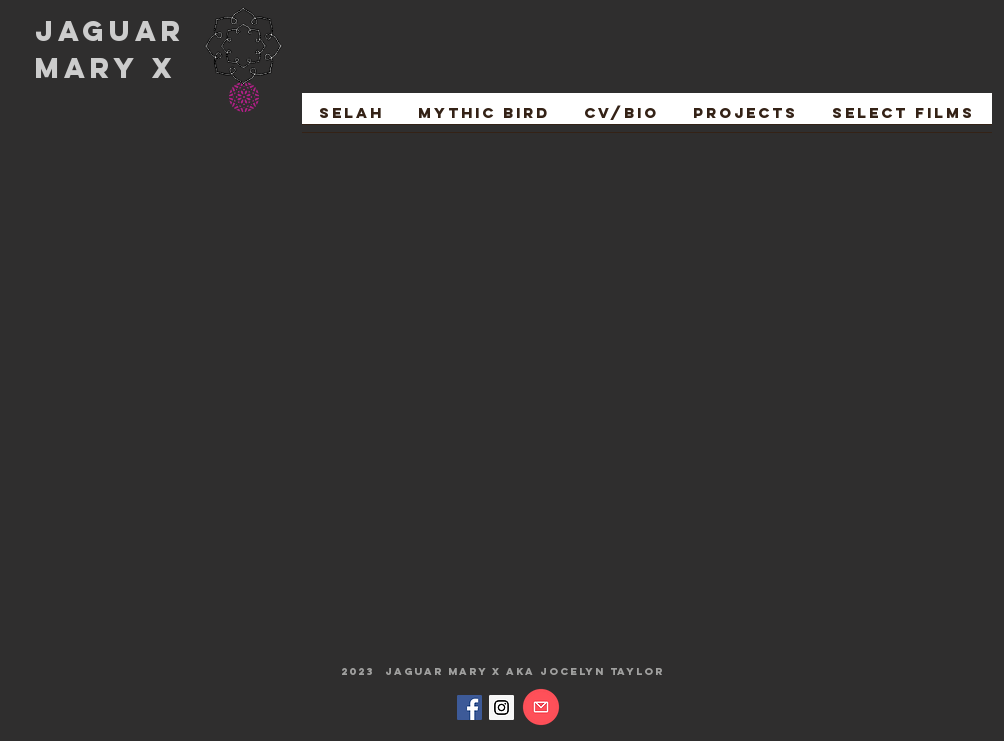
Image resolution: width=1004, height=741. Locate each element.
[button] (903, 119)
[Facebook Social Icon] (469, 707)
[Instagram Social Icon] (501, 707)
